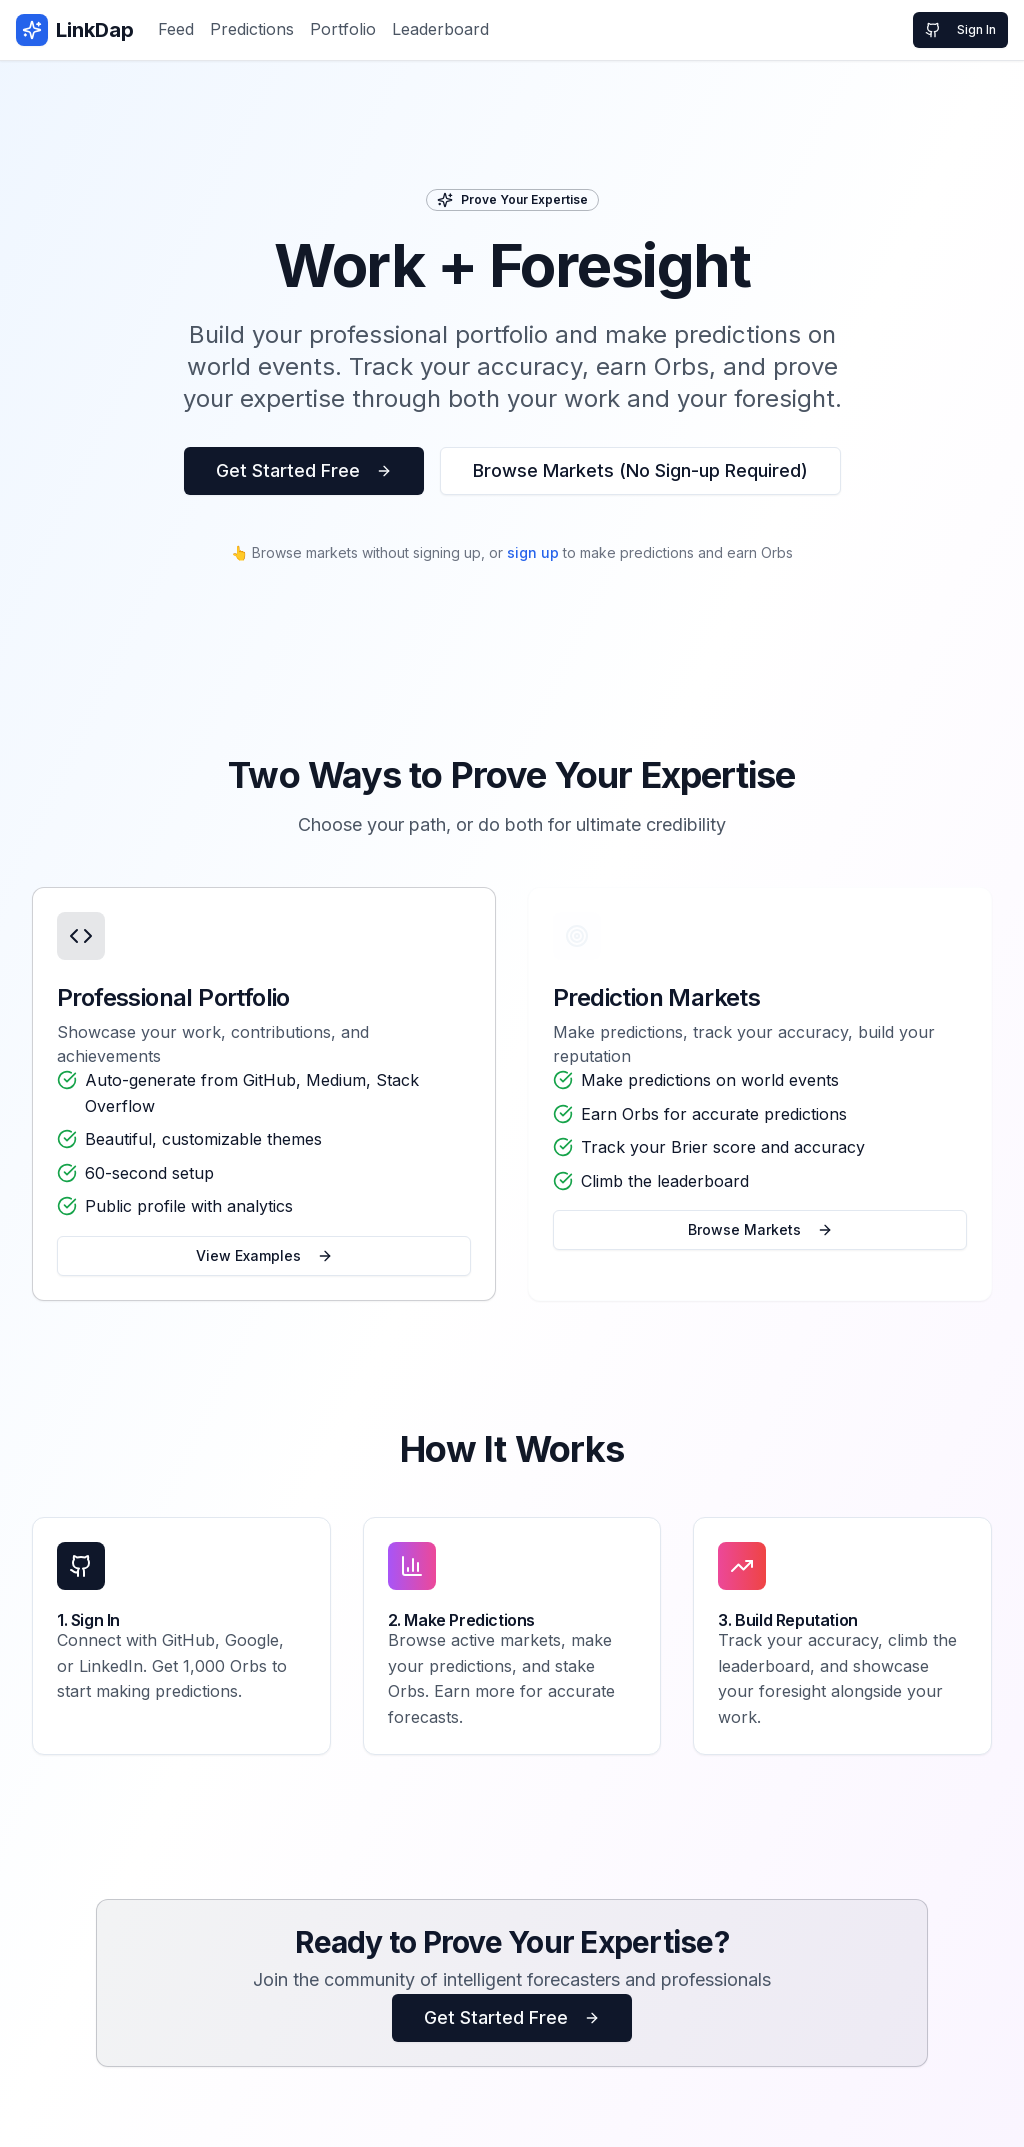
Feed (176, 29)
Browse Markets (760, 1229)
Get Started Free (304, 470)
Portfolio (343, 29)
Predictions (252, 29)
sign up (533, 552)
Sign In (960, 30)
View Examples (264, 1255)
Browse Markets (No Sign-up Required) (640, 470)
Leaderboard (440, 29)
